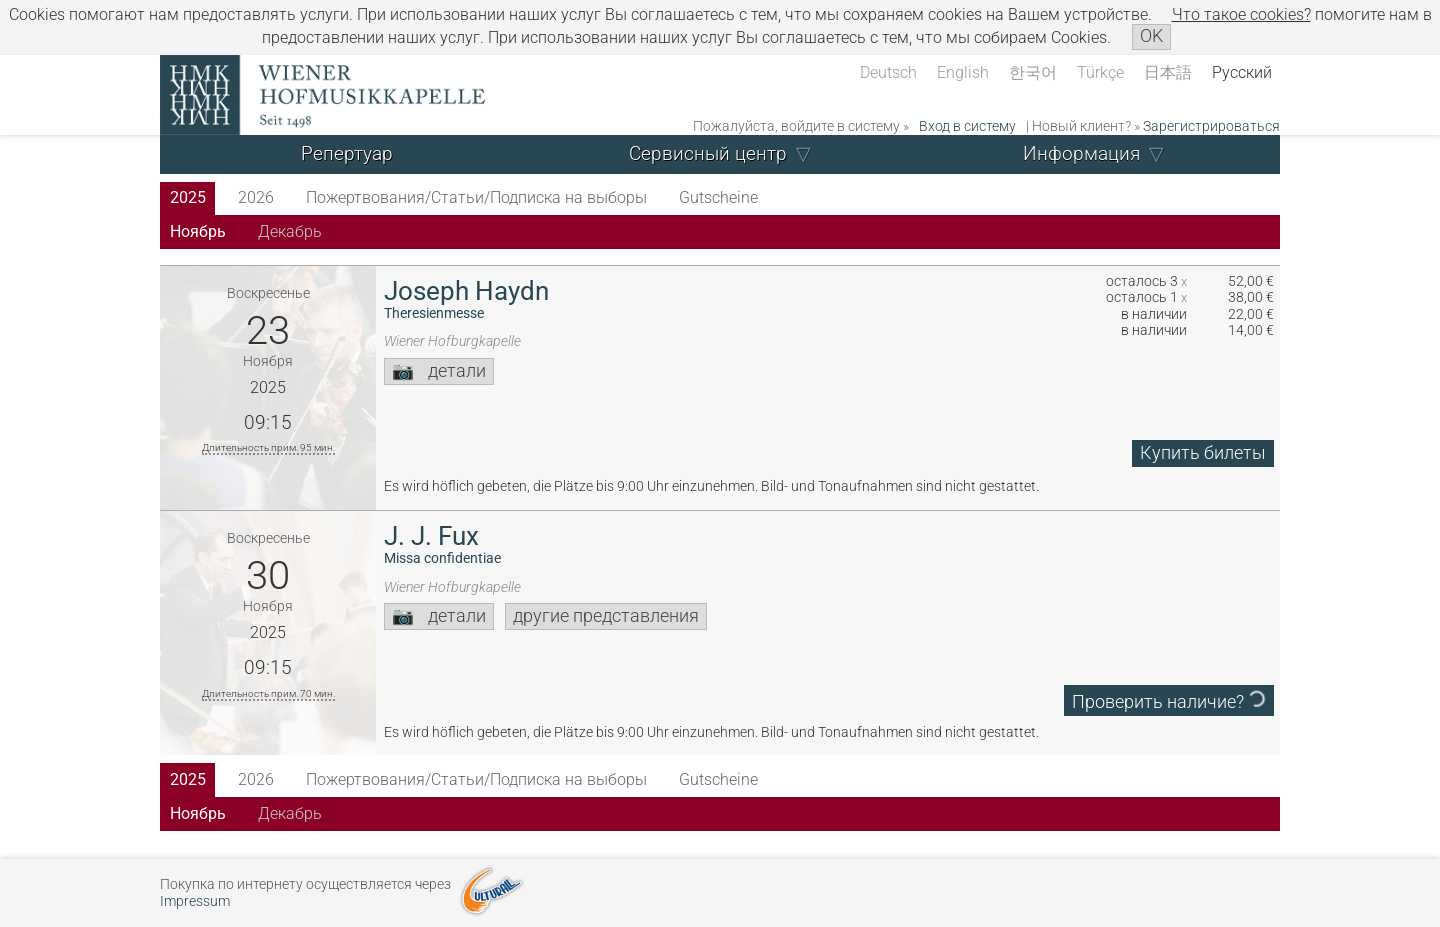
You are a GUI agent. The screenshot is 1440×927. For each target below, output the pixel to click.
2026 (256, 197)
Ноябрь (198, 231)
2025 (188, 197)
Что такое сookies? (1241, 14)
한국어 (1033, 72)
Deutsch (888, 72)
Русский (1242, 72)
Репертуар (347, 153)
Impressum (195, 901)
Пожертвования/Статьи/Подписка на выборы (476, 197)
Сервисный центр (708, 153)
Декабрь (290, 231)
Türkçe (1100, 72)
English (963, 72)
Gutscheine (718, 197)
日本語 (1168, 72)
